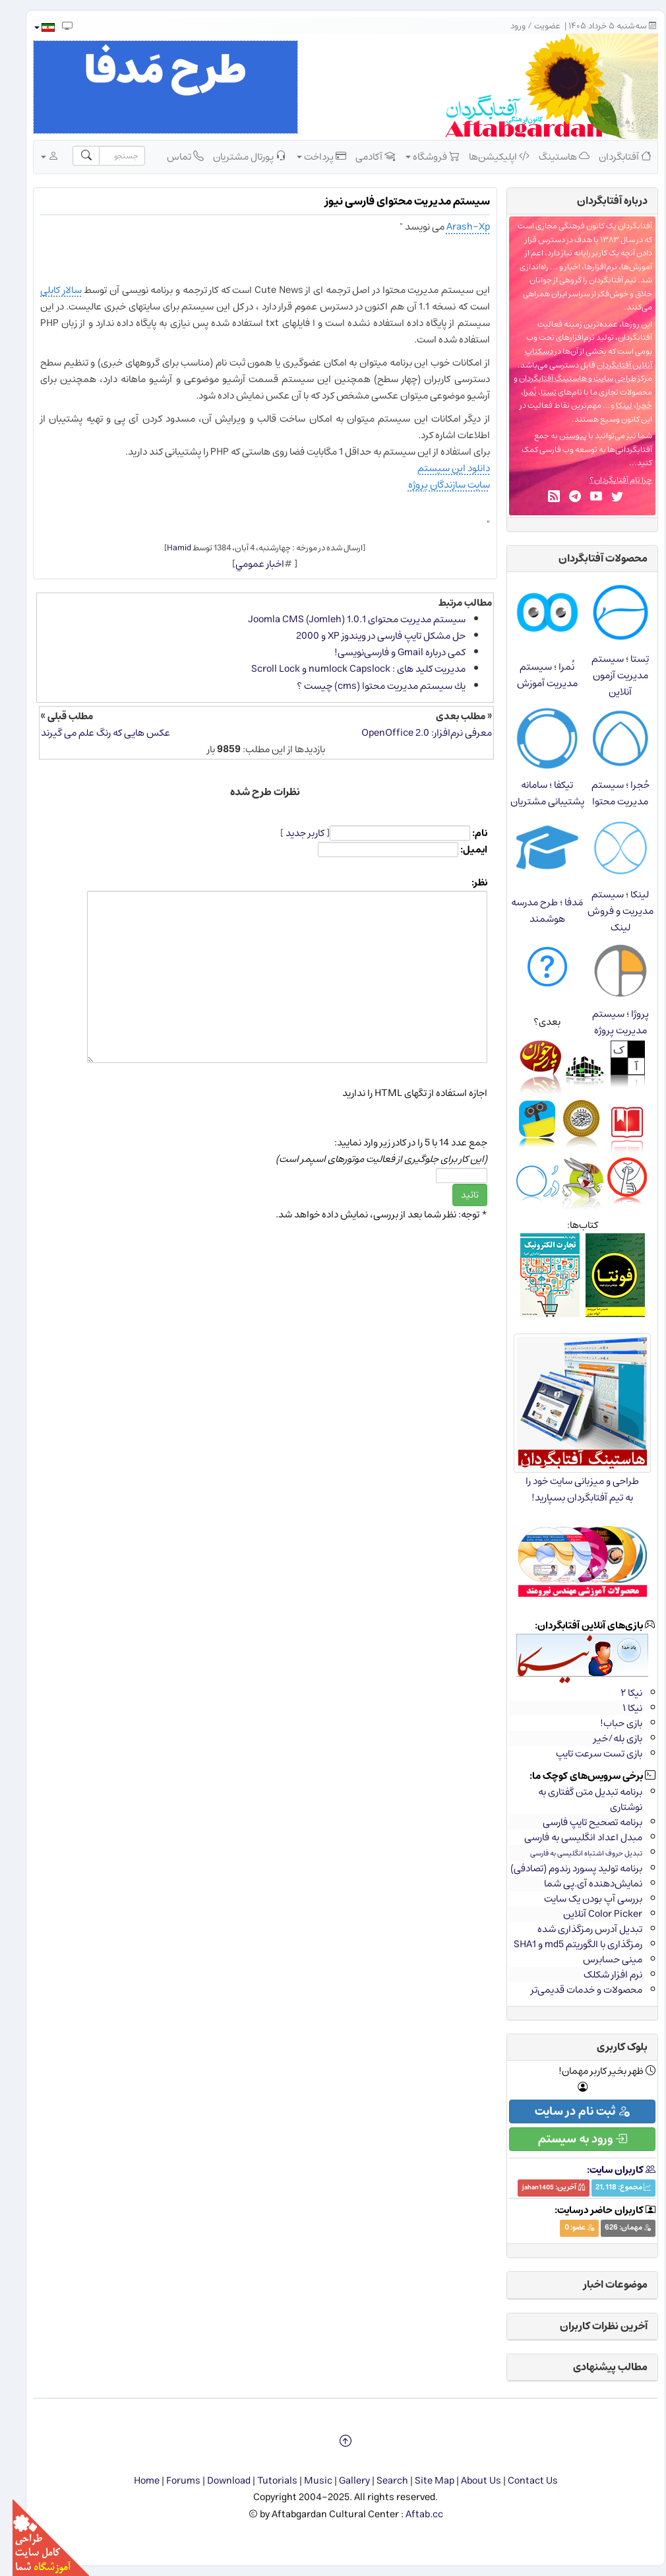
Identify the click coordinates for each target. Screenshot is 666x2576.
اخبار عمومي (247, 564)
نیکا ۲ (619, 1693)
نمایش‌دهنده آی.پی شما (580, 1883)
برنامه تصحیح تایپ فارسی (580, 1822)
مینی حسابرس (600, 1959)
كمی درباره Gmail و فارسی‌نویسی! (387, 652)
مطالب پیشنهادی (597, 2367)
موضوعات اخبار (603, 2284)
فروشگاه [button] (420, 156)
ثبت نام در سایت (569, 2111)
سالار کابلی (48, 290)
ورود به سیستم (570, 2139)
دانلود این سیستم (441, 468)
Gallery (341, 2481)
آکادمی (362, 156)
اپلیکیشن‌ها (486, 156)
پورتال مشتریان (237, 156)
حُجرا (632, 405)
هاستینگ (551, 156)
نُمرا (517, 392)
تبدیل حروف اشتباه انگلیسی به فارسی (574, 1853)
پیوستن (560, 436)
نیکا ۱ (620, 1708)
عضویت (535, 26)
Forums (171, 2481)
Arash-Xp (455, 227)
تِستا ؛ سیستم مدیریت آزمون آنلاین (607, 675)
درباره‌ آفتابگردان (599, 200)
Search (380, 2481)
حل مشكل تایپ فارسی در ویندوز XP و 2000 (368, 636)
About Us (468, 2481)
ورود (505, 26)
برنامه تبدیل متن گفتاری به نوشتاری (578, 1799)
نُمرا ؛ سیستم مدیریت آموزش (534, 675)
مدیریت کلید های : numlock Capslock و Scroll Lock (346, 669)
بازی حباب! (609, 1723)
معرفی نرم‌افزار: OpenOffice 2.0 (414, 733)
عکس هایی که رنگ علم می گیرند (93, 733)
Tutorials (265, 2481)
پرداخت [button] (309, 156)
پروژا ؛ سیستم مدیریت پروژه (608, 1022)
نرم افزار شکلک (600, 1974)
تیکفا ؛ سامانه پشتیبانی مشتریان (535, 793)
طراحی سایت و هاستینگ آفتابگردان (565, 378)
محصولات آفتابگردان (590, 558)
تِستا (536, 392)
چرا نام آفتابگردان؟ (608, 480)
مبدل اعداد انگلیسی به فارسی (571, 1837)
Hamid (166, 547)
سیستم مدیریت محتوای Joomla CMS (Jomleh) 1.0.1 (344, 619)
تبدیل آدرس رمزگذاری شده (577, 1929)
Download (216, 2481)
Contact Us (520, 2481)
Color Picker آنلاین (590, 1914)
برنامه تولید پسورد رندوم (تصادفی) (564, 1868)
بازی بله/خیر (605, 1738)
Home (134, 2481)
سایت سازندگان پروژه (436, 485)
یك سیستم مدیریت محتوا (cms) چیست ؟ (368, 686)
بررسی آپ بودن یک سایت (580, 1899)
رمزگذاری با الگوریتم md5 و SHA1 (565, 1944)
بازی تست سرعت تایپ (586, 1753)
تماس (172, 156)
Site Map (422, 2481)
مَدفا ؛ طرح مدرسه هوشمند (534, 910)
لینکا (611, 405)
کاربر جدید (292, 833)
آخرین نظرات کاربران (591, 2326)
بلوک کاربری (609, 2047)
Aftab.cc (412, 2514)
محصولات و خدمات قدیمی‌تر (574, 1990)
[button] (31, 27)
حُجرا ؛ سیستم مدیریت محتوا (608, 793)
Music (305, 2481)
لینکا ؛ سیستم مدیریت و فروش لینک (608, 911)
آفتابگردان (612, 156)
